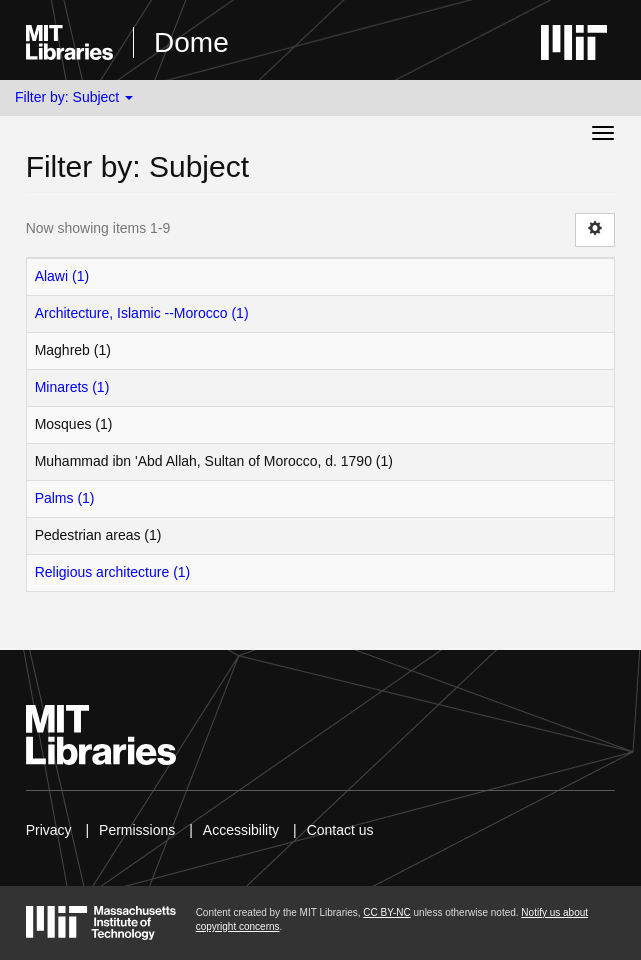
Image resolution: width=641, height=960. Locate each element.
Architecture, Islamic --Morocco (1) (142, 313)
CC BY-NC (386, 912)
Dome (191, 42)
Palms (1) (65, 498)
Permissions (137, 830)
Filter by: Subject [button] (74, 97)
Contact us (340, 830)
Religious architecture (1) (113, 572)
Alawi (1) (62, 276)
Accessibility (241, 830)
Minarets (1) (72, 387)
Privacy (49, 830)
